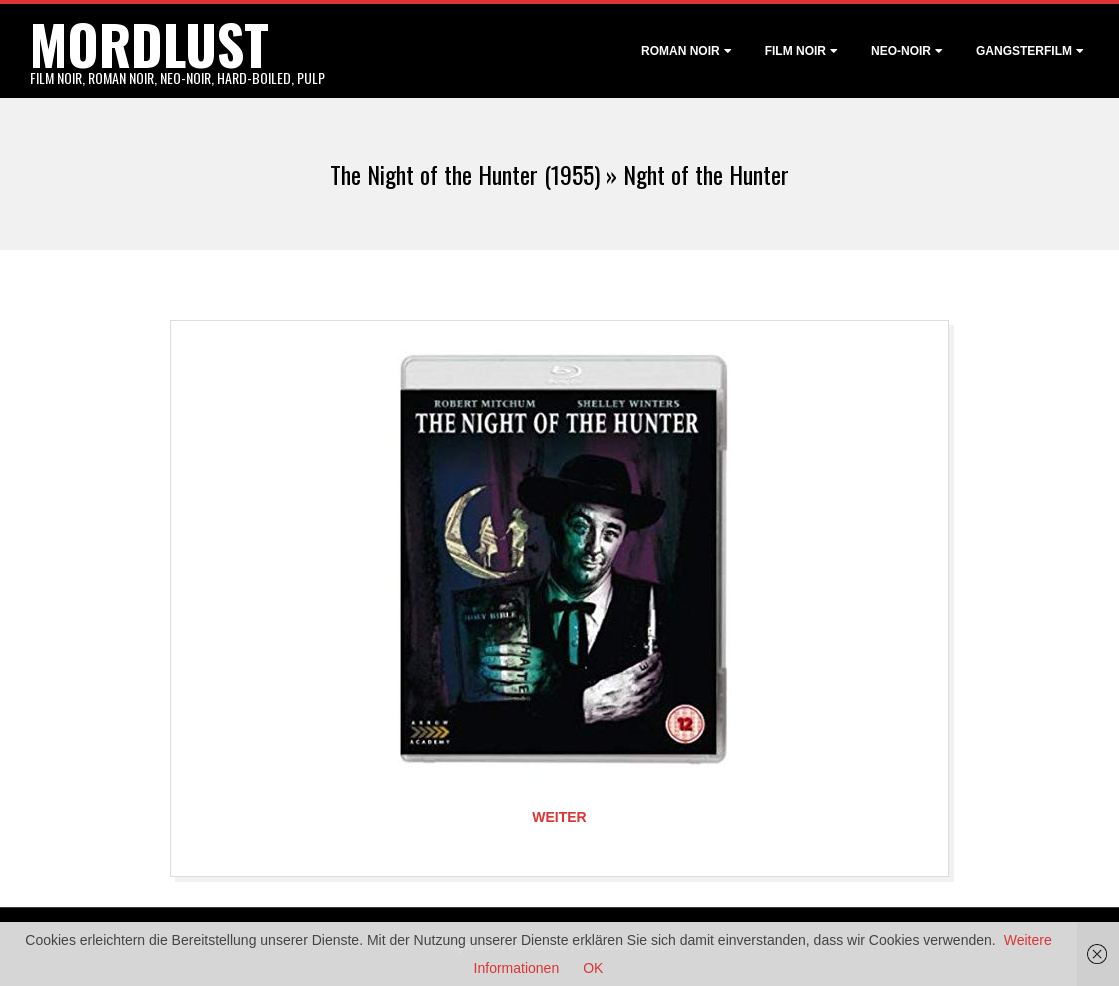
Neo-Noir (901, 51)
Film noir (795, 51)
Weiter (559, 817)
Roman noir (680, 51)
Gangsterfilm (1024, 51)
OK (593, 968)
